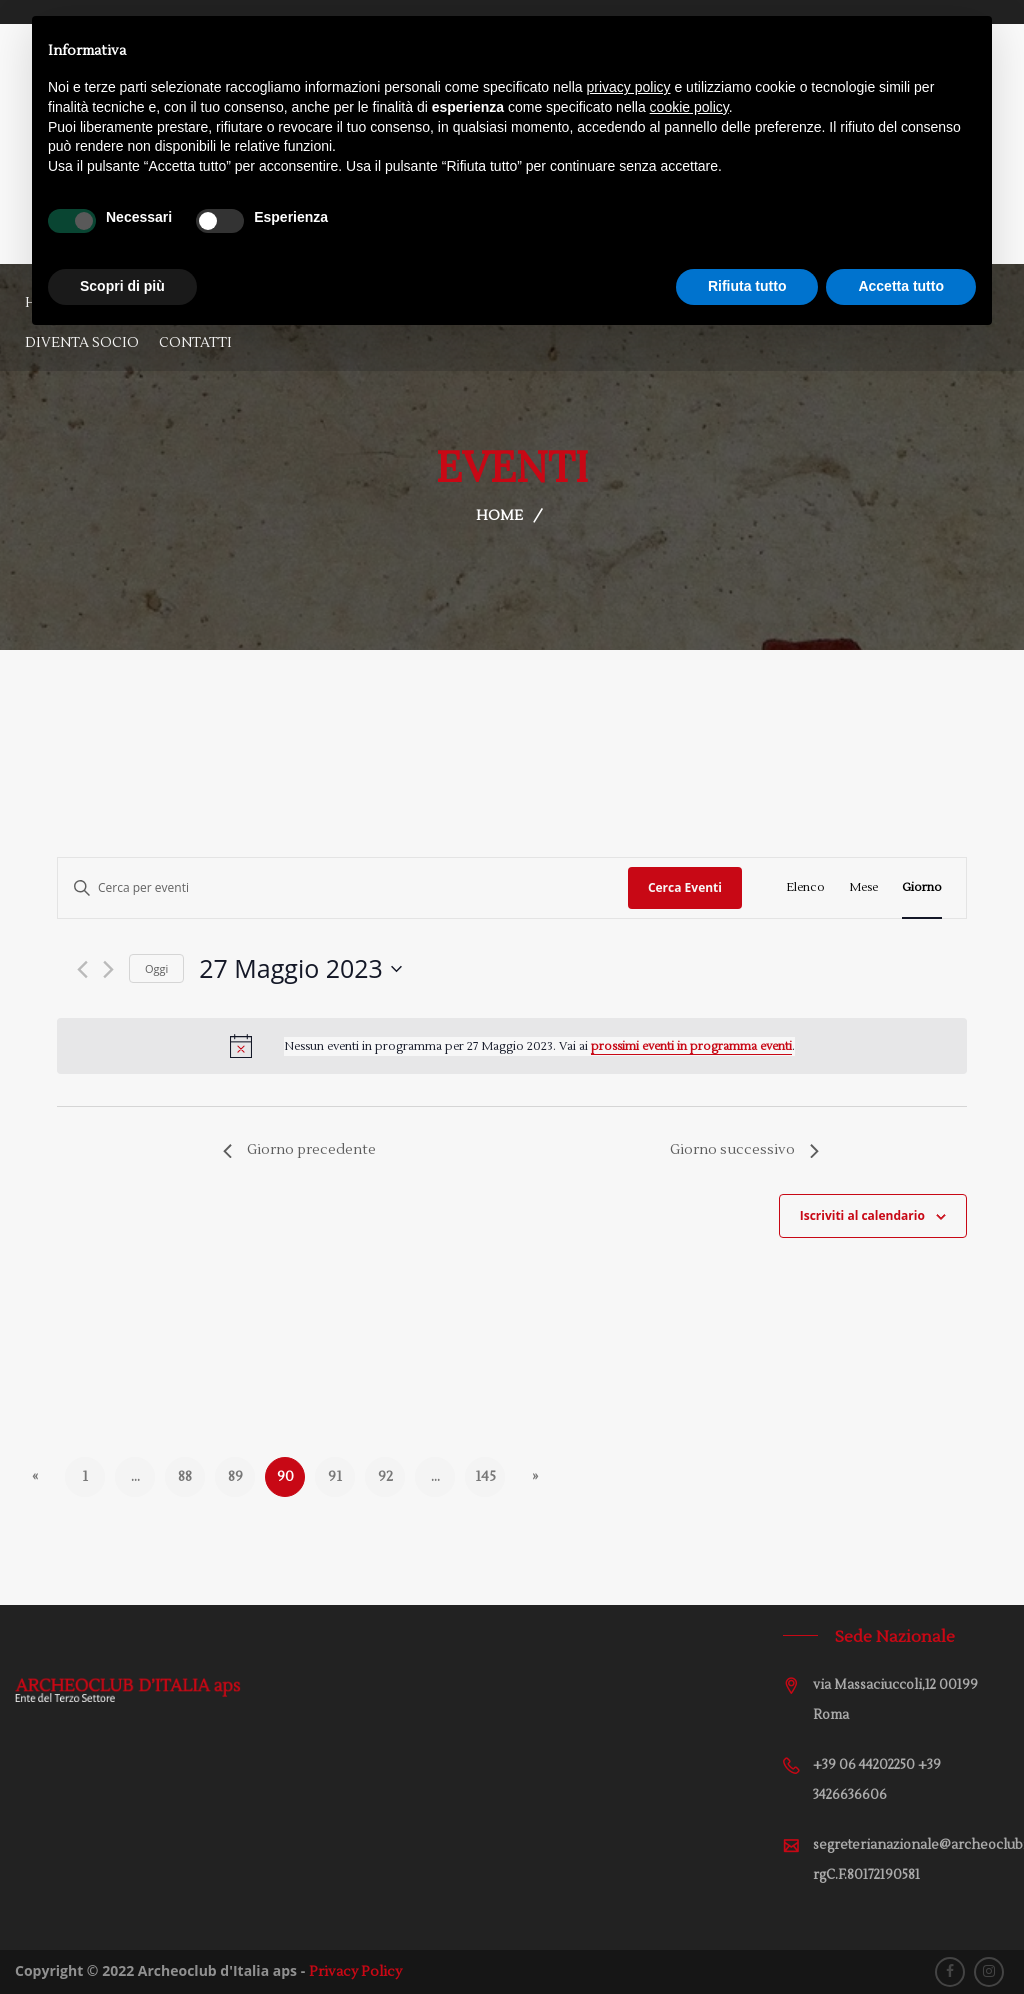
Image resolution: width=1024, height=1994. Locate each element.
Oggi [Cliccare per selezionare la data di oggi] (156, 968)
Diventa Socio (82, 343)
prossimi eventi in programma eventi (691, 1046)
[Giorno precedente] (82, 969)
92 (385, 1477)
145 (485, 1477)
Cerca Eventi (685, 887)
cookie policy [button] (689, 107)
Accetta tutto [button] (901, 286)
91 (335, 1477)
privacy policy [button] (629, 87)
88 (185, 1477)
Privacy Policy (355, 1972)
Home (499, 516)
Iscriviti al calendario (862, 1215)
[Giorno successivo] (108, 969)
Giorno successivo (744, 1150)
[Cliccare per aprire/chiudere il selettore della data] (300, 969)
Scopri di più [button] (122, 286)
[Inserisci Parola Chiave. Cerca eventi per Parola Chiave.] (343, 887)
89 (235, 1477)
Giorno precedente (299, 1150)
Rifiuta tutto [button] (747, 286)
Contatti (195, 343)
